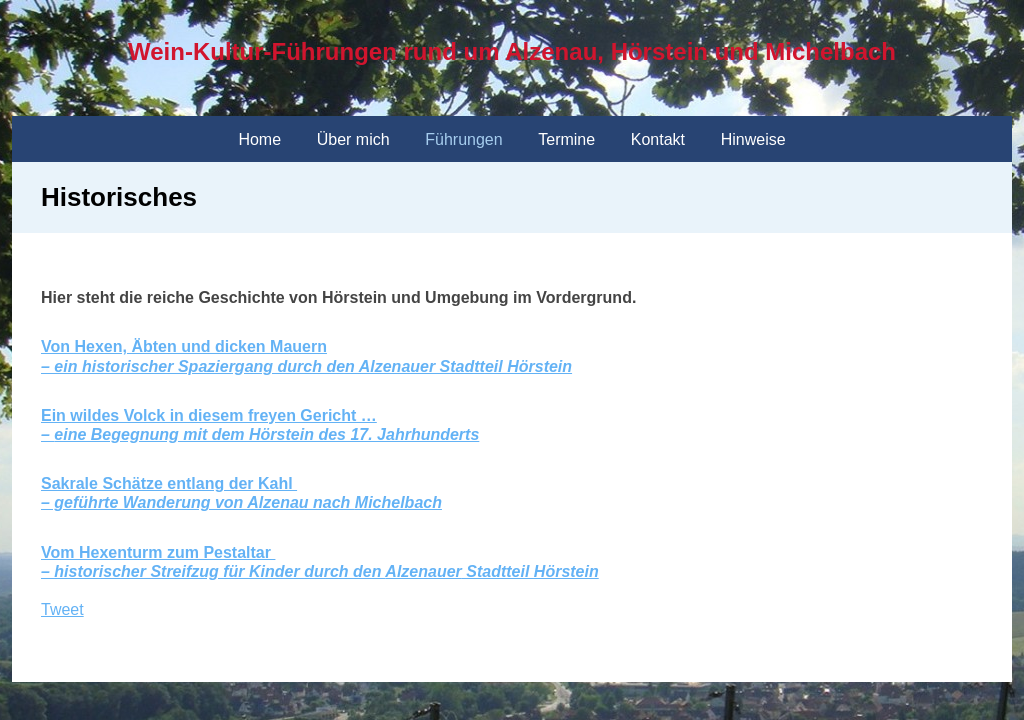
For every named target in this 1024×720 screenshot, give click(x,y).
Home (259, 139)
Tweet (62, 609)
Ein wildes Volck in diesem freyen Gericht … (209, 415)
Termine (566, 139)
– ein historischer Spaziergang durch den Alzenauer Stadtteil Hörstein (306, 366)
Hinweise (753, 139)
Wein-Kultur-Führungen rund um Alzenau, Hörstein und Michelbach (512, 51)
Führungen (463, 139)
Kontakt (658, 139)
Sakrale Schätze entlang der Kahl (169, 483)
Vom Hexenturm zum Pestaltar (158, 552)
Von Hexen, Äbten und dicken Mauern (184, 346)
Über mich (353, 139)
